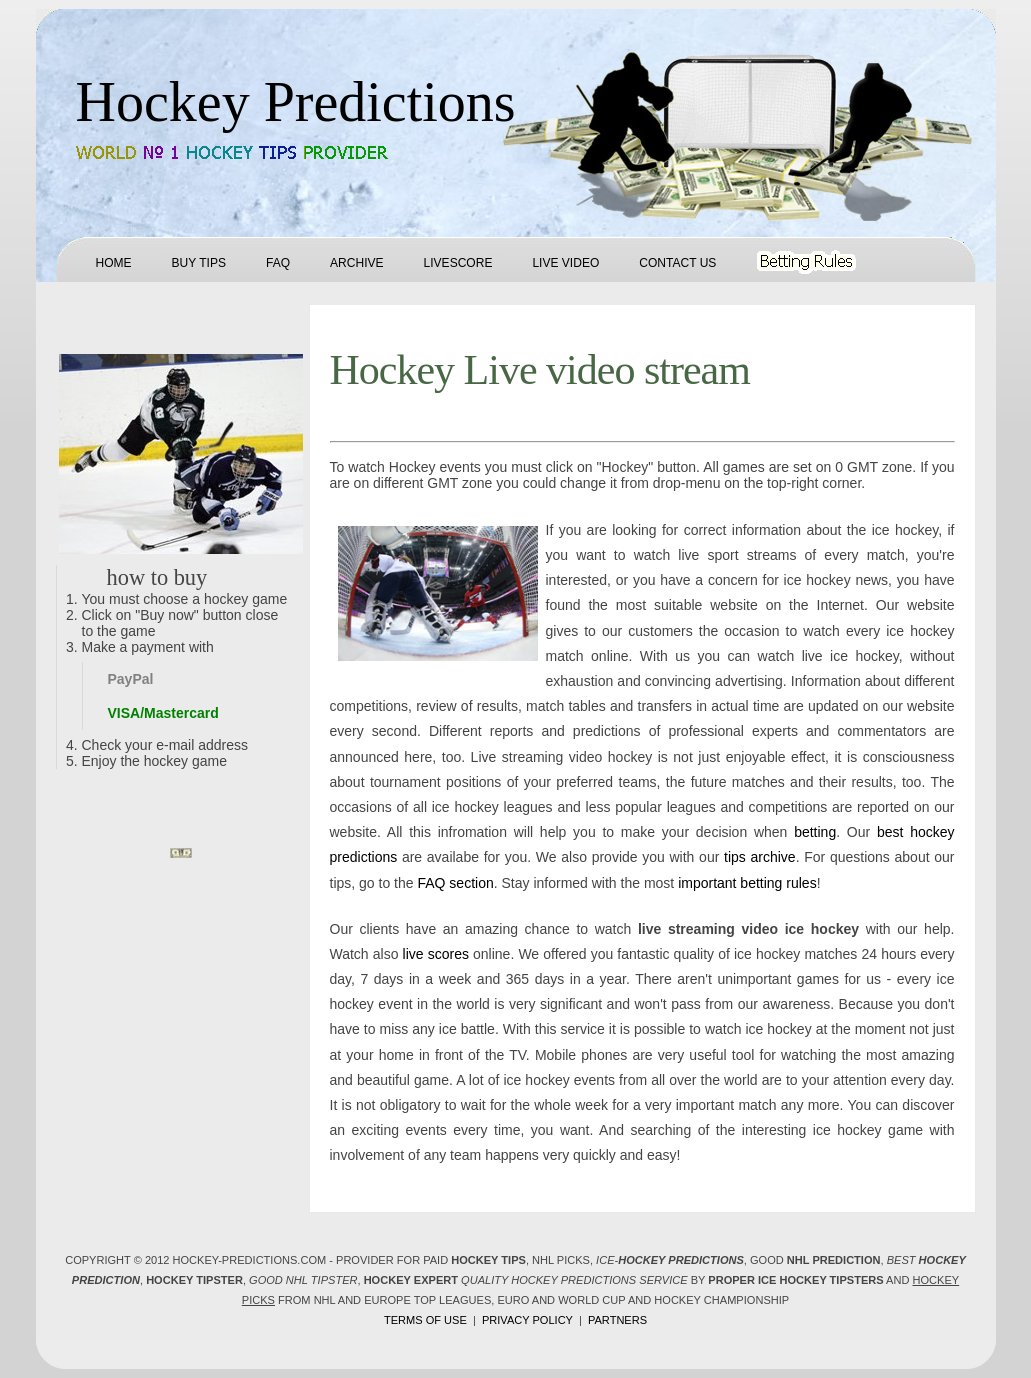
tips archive (760, 857)
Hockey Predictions (296, 102)
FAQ (278, 263)
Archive (356, 263)
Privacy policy (527, 1320)
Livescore (458, 263)
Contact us (677, 263)
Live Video (565, 263)
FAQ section (455, 883)
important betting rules (747, 883)
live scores (436, 954)
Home (114, 263)
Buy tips (199, 263)
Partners (617, 1320)
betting (815, 832)
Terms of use (425, 1320)
